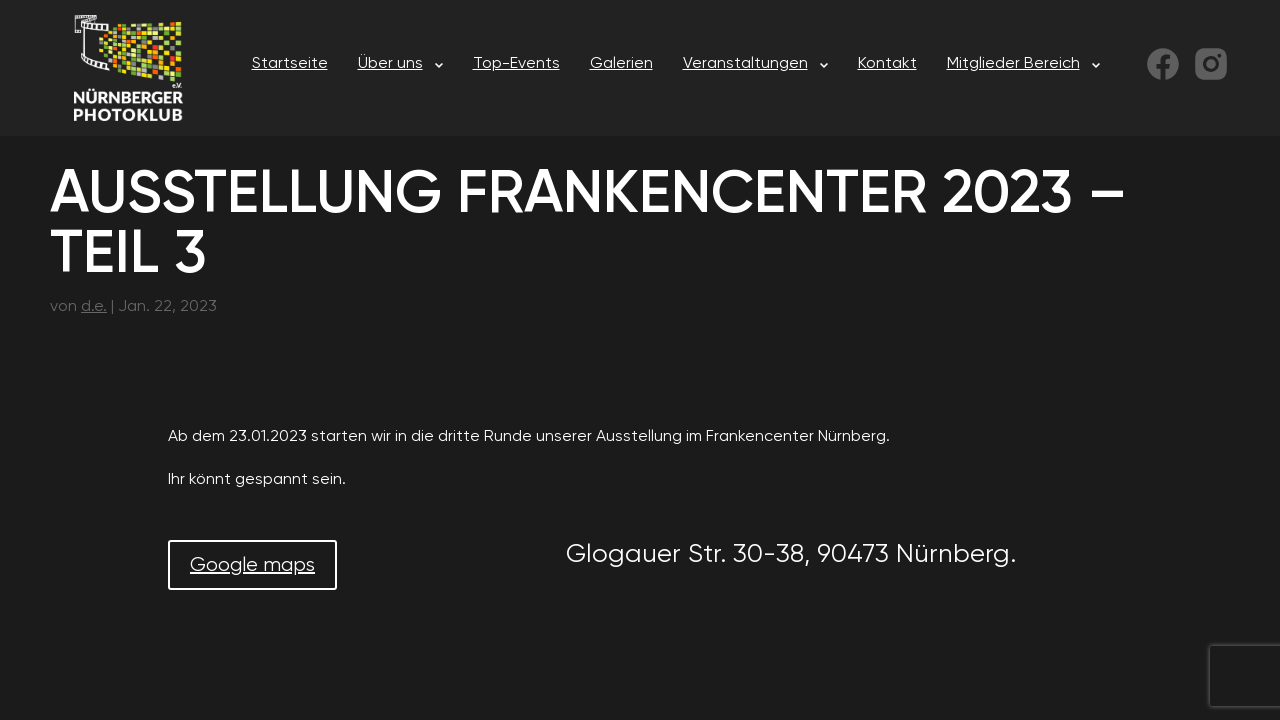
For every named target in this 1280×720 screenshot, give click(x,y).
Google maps (252, 564)
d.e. (94, 305)
